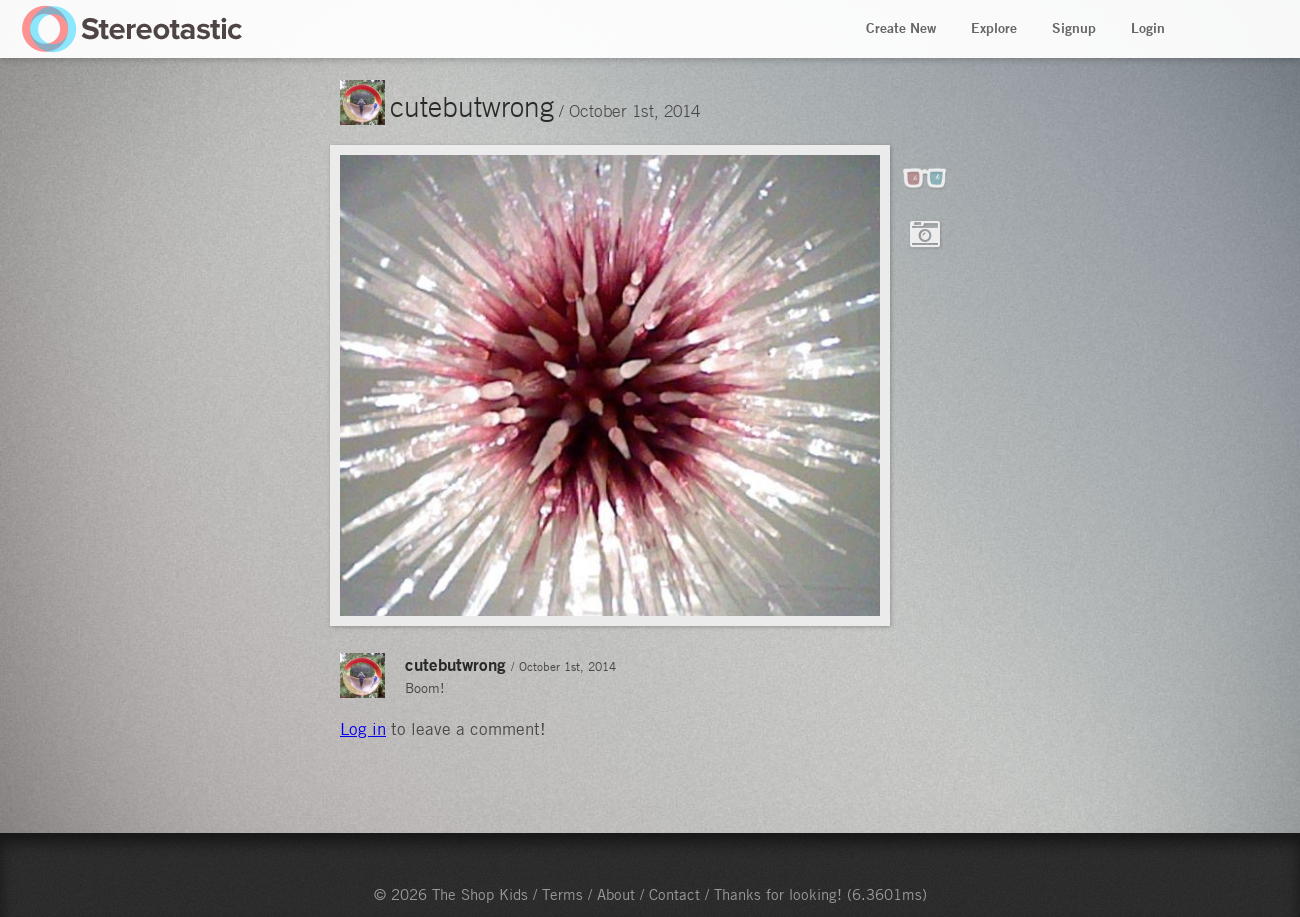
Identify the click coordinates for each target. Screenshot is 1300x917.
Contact (674, 894)
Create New (901, 28)
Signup (1074, 28)
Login (1148, 28)
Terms (562, 894)
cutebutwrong (472, 106)
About (616, 894)
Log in (363, 729)
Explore (994, 28)
